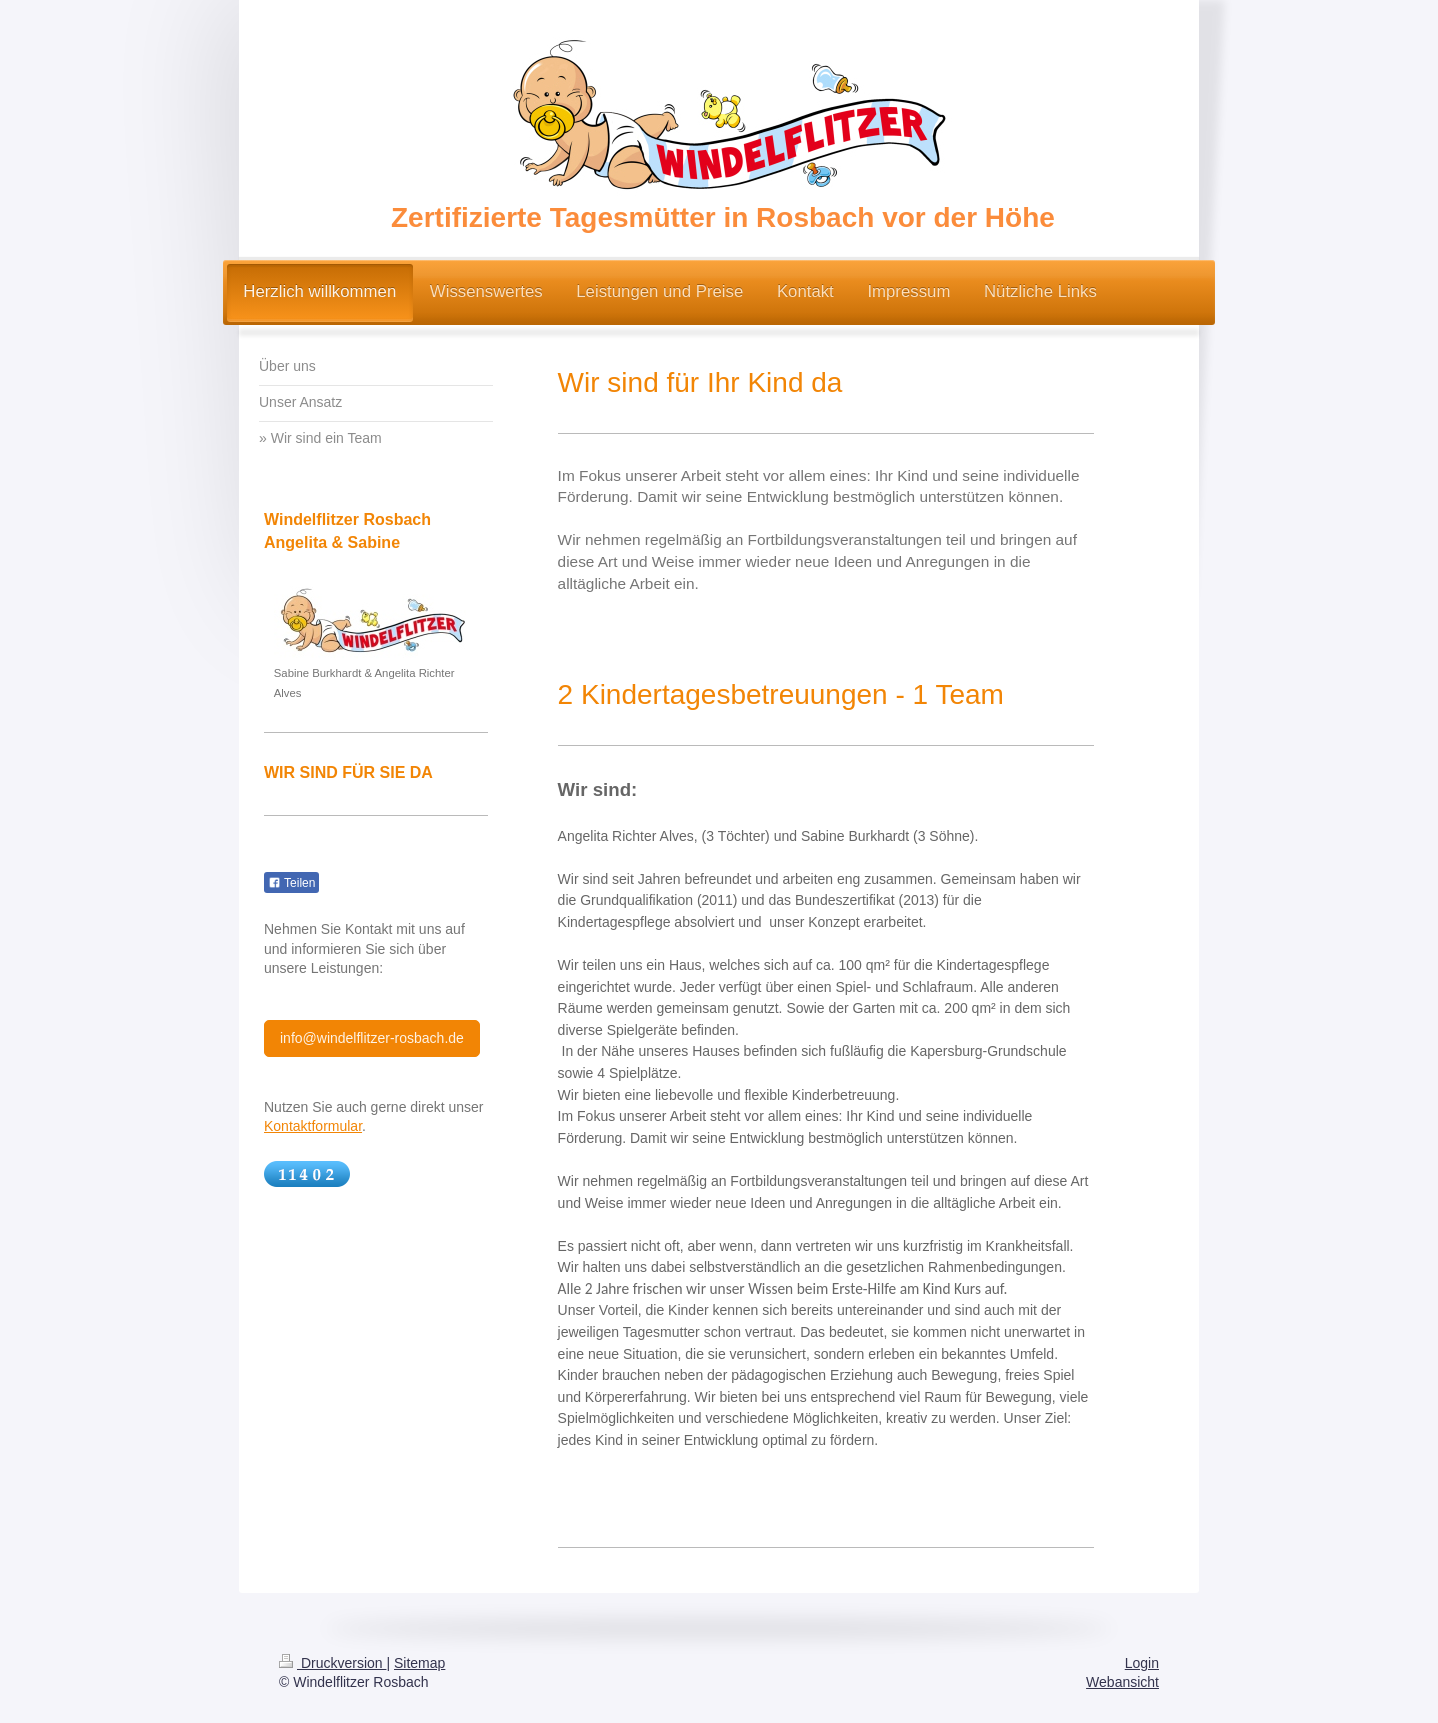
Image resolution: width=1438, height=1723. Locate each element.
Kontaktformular (313, 1126)
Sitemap (419, 1663)
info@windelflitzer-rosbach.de (372, 1038)
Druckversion (332, 1663)
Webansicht (1122, 1682)
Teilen (291, 883)
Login (1142, 1663)
